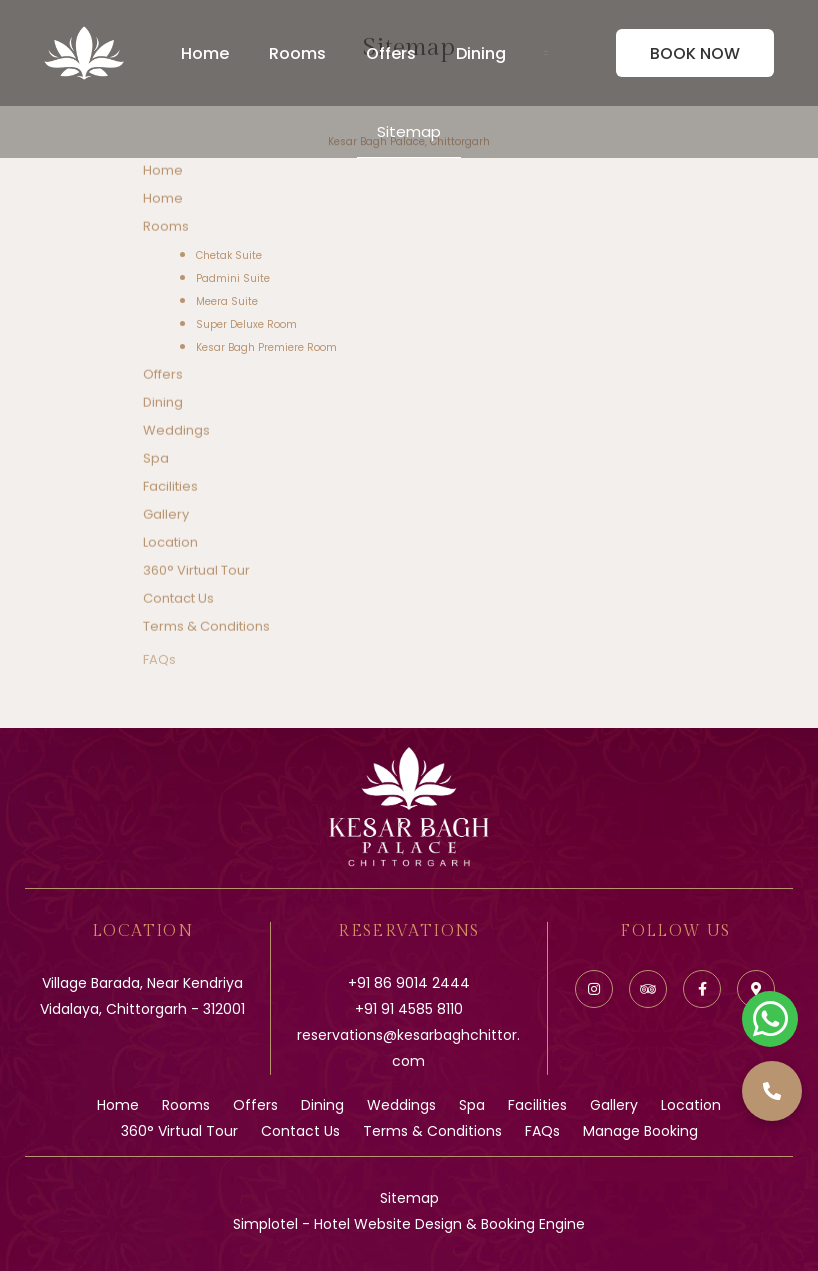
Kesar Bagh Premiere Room (266, 347)
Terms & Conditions (206, 627)
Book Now (695, 53)
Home (205, 53)
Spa (156, 459)
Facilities (170, 487)
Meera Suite (227, 301)
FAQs (159, 668)
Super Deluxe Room (246, 324)
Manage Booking (640, 1131)
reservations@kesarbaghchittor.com (408, 1048)
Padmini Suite (233, 278)
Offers (391, 53)
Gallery (166, 515)
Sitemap (409, 131)
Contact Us (178, 599)
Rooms (297, 53)
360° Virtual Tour (196, 571)
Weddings (176, 431)
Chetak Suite (229, 255)
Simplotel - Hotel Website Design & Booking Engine (409, 1224)
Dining (481, 53)
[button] (772, 1091)
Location (170, 543)
